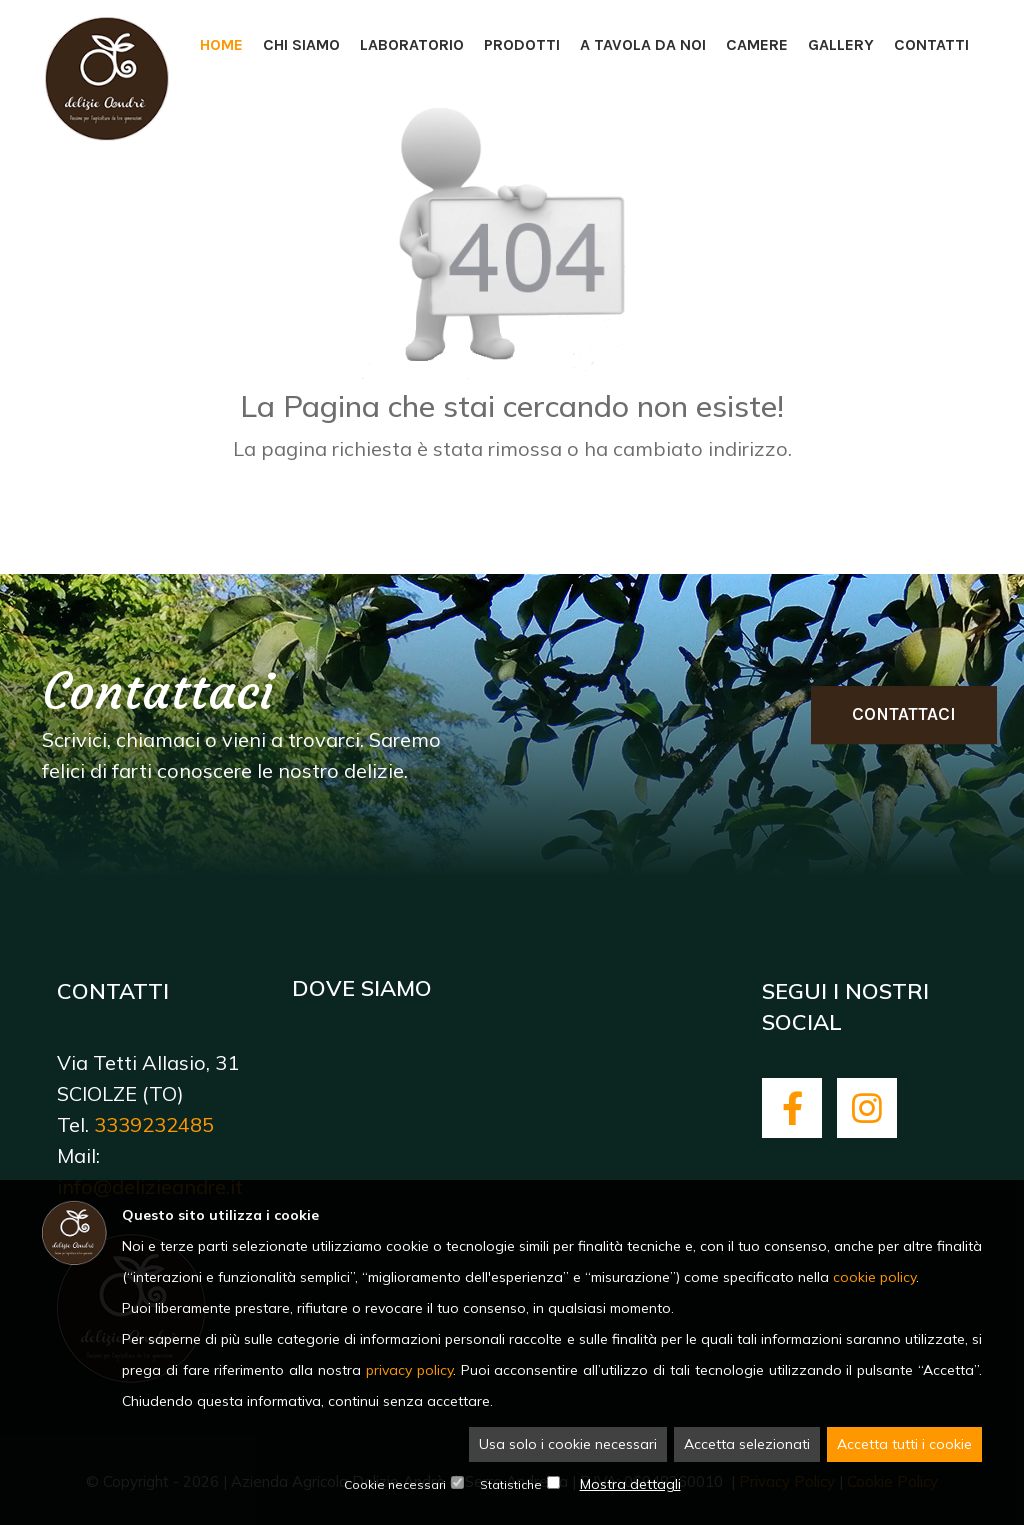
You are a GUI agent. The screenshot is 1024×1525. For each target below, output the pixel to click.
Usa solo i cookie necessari (568, 1444)
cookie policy (874, 1277)
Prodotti (522, 44)
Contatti (931, 44)
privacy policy (409, 1370)
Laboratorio (412, 44)
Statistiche (511, 1484)
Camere (757, 44)
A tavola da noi (643, 44)
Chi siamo (301, 44)
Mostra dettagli (630, 1484)
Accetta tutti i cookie (904, 1444)
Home (221, 44)
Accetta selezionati (747, 1444)
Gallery (841, 44)
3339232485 (154, 1124)
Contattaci (904, 714)
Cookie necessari (395, 1484)
